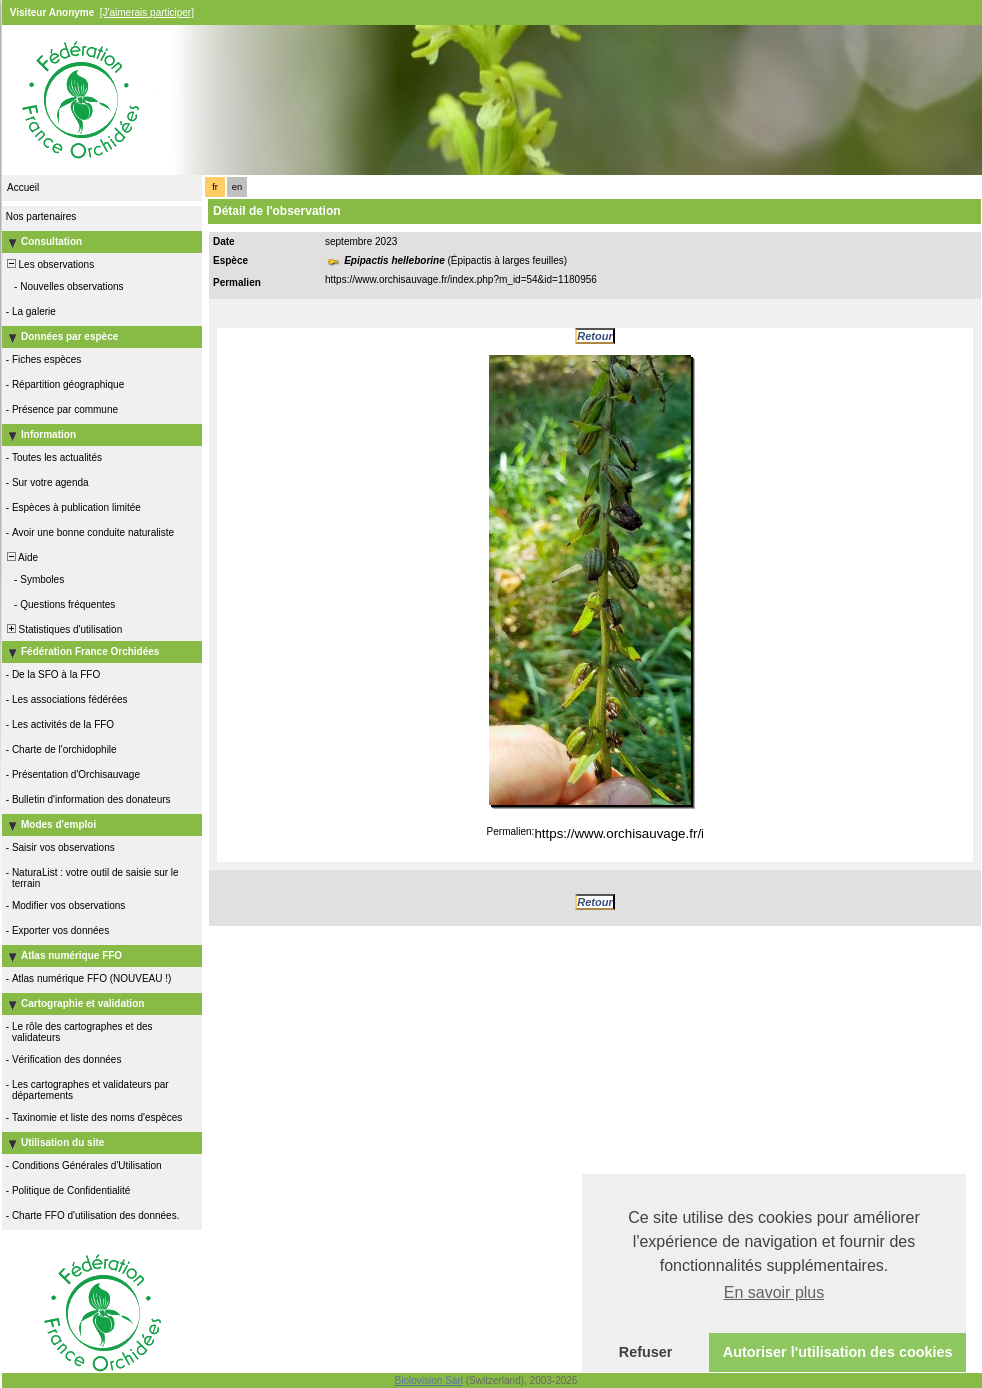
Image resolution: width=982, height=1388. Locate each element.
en (237, 187)
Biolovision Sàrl (429, 1380)
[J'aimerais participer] (147, 12)
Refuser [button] (646, 1352)
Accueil (23, 187)
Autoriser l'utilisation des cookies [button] (838, 1352)
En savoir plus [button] (774, 1292)
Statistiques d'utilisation (63, 629)
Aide (21, 557)
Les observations (49, 264)
